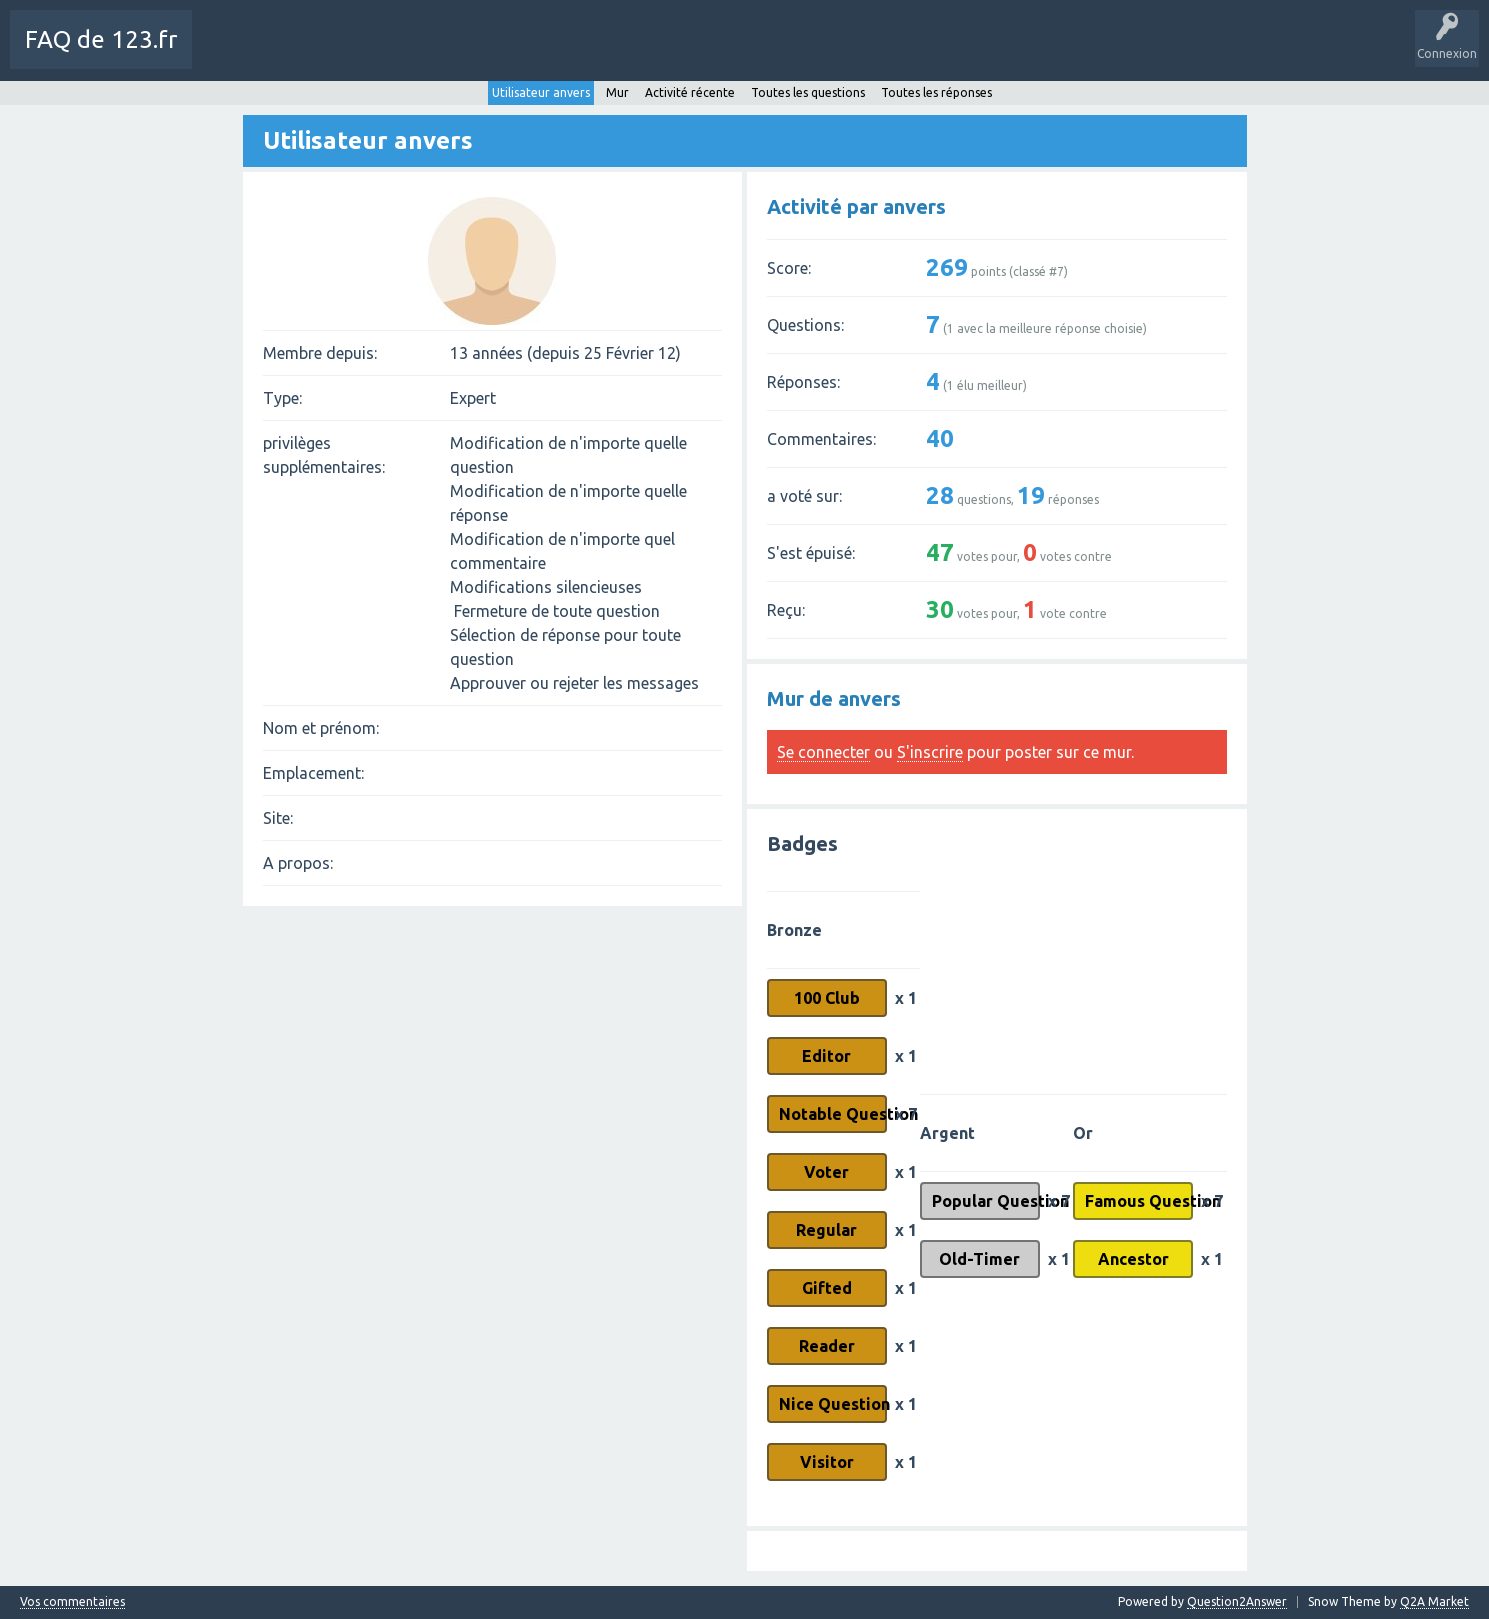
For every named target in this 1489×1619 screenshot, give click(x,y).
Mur (617, 90)
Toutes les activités (324, 54)
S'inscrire (930, 752)
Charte (227, 54)
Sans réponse (439, 54)
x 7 (906, 1114)
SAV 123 (730, 54)
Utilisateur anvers (541, 90)
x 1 (906, 998)
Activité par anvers (856, 206)
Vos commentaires (72, 1602)
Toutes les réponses (936, 90)
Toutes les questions (808, 90)
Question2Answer (1237, 1601)
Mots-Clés (526, 54)
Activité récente (690, 90)
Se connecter (823, 752)
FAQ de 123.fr (101, 39)
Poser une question (631, 54)
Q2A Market (1434, 1601)
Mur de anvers (834, 698)
